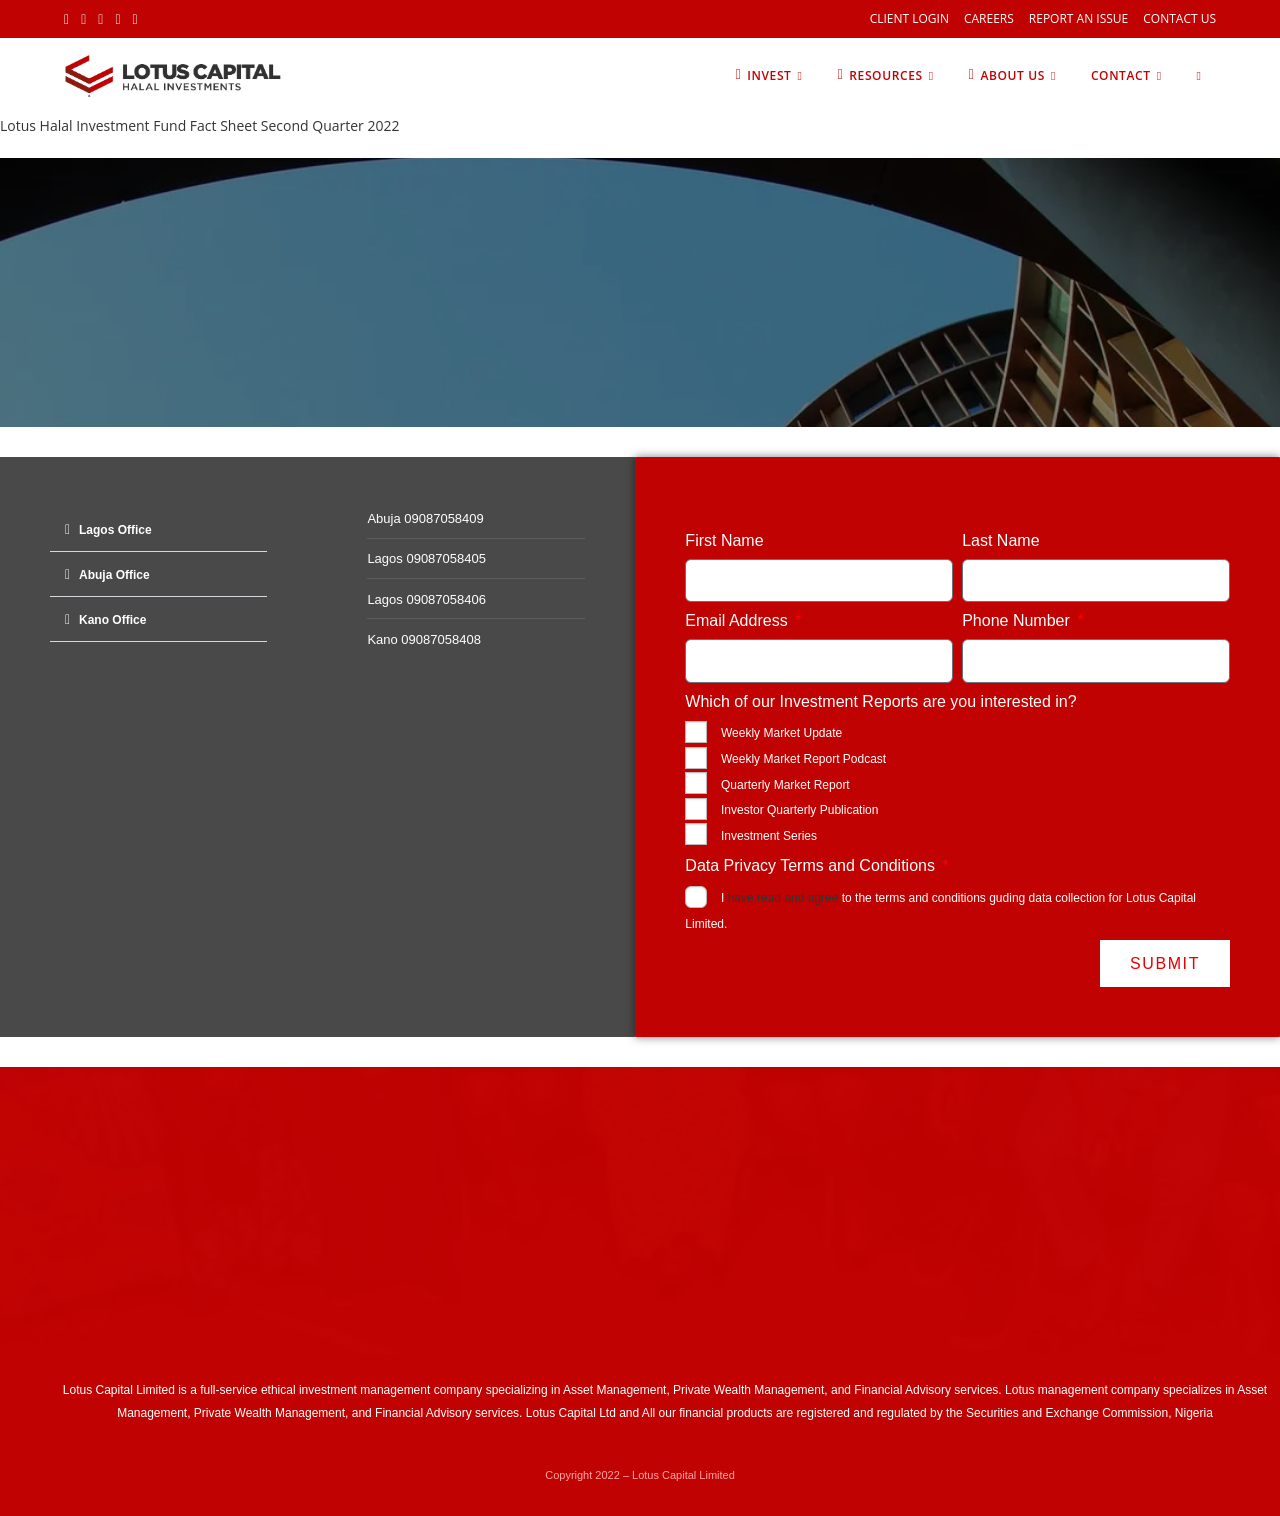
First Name (724, 540)
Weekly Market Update (781, 733)
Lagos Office (115, 530)
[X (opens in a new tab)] (69, 19)
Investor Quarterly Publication (799, 810)
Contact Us (1179, 18)
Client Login (909, 18)
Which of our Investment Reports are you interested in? (880, 701)
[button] (158, 529)
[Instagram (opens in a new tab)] (100, 19)
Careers (989, 18)
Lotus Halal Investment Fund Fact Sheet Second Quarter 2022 (199, 125)
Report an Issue (1078, 18)
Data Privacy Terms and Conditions (812, 865)
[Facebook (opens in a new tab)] (83, 19)
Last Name (1000, 540)
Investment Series (769, 836)
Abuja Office (114, 575)
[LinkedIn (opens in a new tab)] (117, 19)
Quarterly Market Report (785, 785)
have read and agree (783, 898)
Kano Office (112, 620)
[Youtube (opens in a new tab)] (135, 19)
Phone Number (1018, 620)
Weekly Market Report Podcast (803, 759)
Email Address (738, 620)
